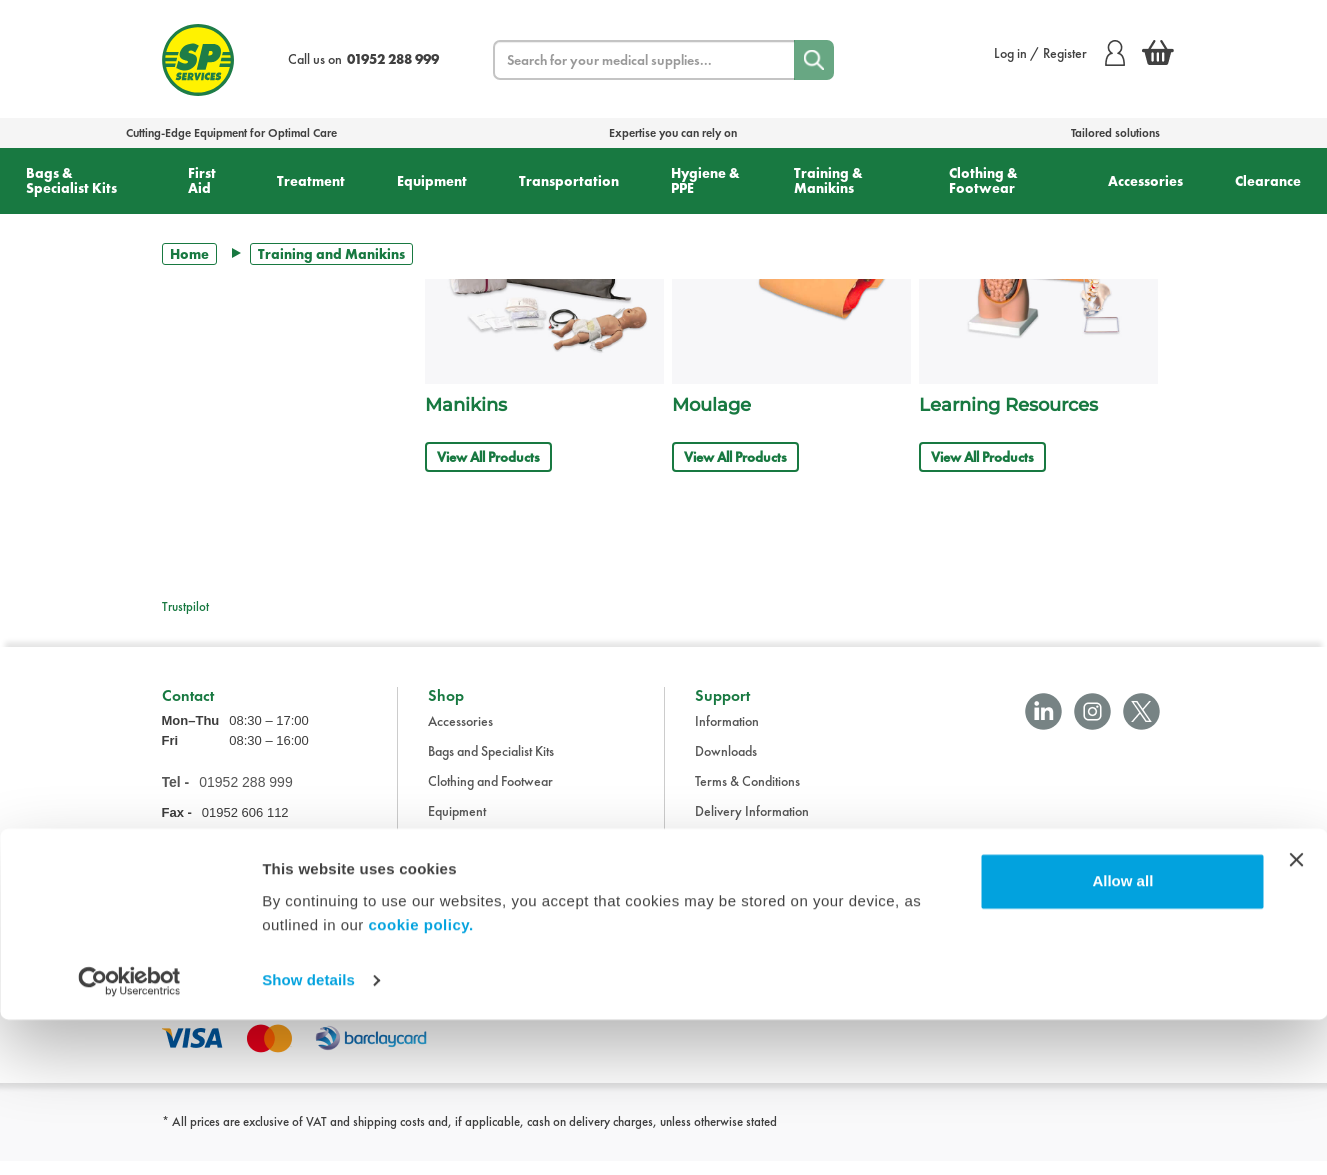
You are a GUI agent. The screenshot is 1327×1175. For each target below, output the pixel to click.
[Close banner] (1296, 1015)
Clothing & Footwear (983, 180)
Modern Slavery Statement (768, 915)
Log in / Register (1059, 53)
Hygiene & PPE (705, 180)
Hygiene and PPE (475, 885)
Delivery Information (752, 825)
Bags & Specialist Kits (71, 180)
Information (727, 735)
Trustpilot (185, 606)
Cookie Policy (732, 885)
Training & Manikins (828, 180)
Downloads (726, 765)
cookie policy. (421, 1080)
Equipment (432, 181)
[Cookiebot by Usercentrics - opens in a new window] (129, 1136)
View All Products (488, 457)
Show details (308, 1135)
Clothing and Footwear (490, 795)
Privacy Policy (733, 855)
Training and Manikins (489, 915)
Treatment (311, 181)
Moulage (711, 405)
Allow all (1122, 1036)
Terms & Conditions (747, 795)
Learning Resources (1008, 405)
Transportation (569, 181)
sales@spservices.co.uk (225, 858)
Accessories (1145, 181)
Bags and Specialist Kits (491, 765)
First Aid (202, 180)
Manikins (466, 405)
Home (189, 254)
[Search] (814, 60)
